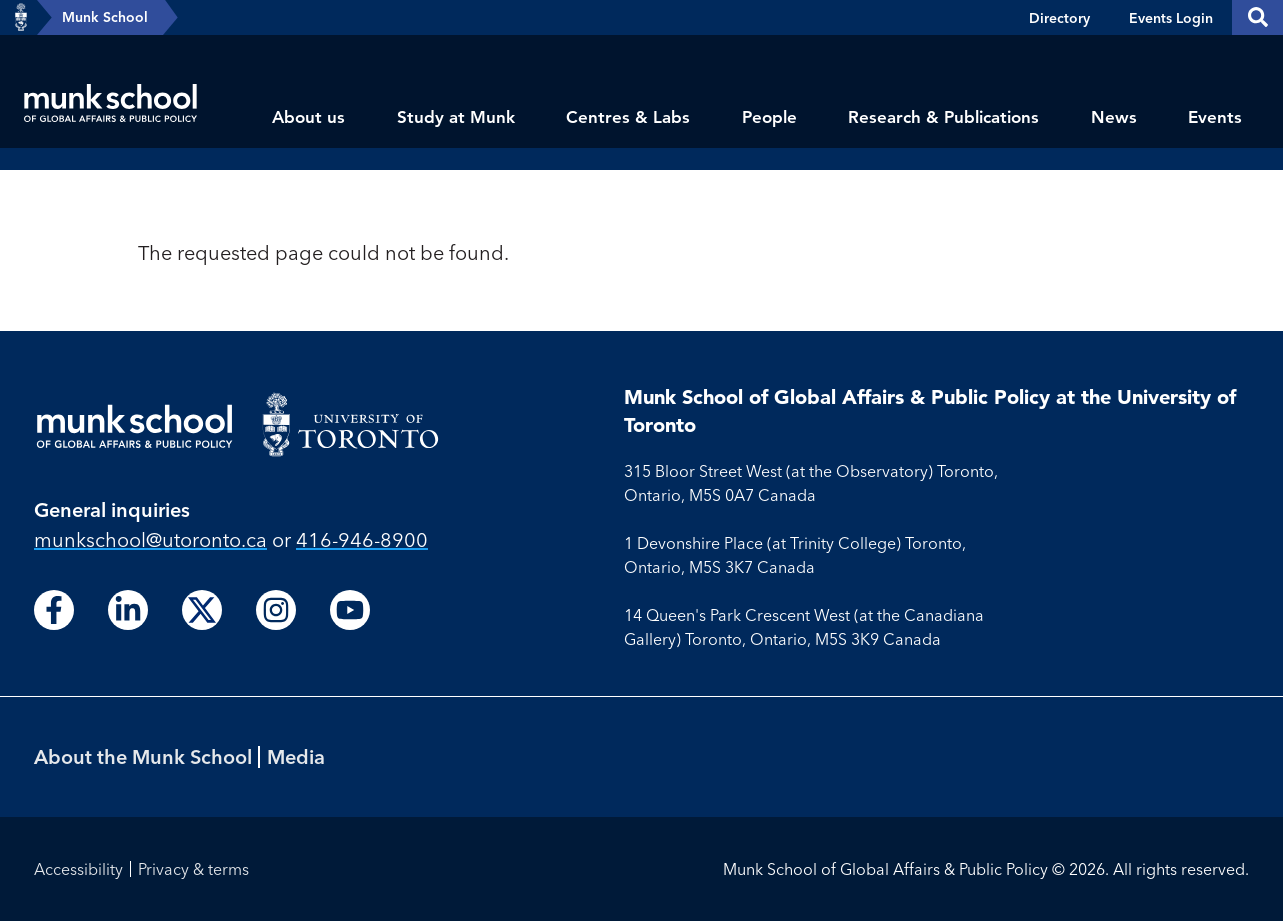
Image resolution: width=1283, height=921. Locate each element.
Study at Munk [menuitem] (456, 117)
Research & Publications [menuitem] (943, 117)
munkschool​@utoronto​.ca (150, 539)
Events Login (1171, 18)
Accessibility (78, 869)
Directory (1059, 18)
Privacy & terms (193, 869)
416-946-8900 (362, 539)
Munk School (105, 17)
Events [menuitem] (1215, 117)
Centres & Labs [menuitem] (628, 117)
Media (296, 756)
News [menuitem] (1114, 117)
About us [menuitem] (308, 117)
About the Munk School (143, 756)
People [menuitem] (769, 117)
